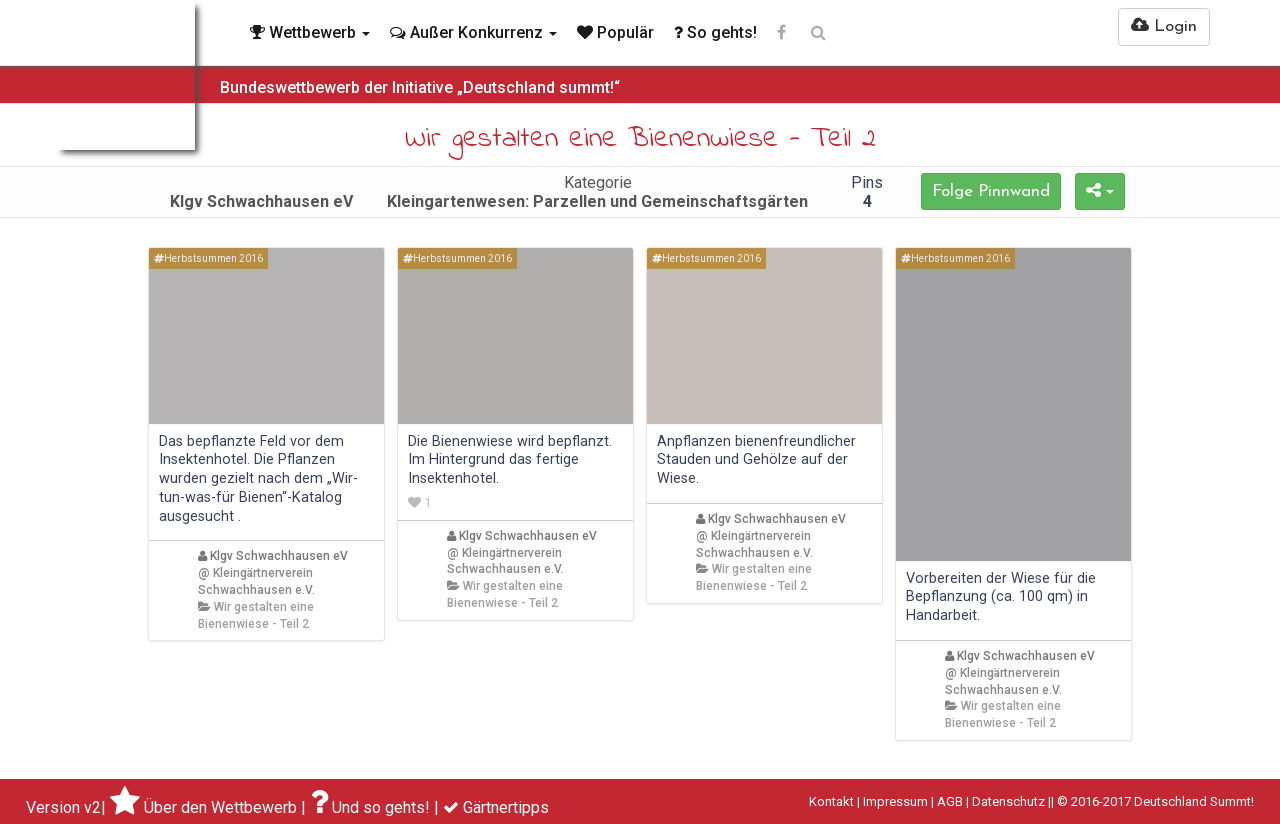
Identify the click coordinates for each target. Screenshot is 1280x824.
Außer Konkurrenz (473, 32)
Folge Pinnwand (991, 191)
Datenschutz (1008, 801)
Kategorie (597, 192)
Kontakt (831, 801)
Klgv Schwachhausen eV (273, 556)
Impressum (895, 801)
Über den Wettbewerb (220, 807)
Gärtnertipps (506, 807)
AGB (950, 801)
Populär (615, 32)
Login (1164, 26)
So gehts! (715, 32)
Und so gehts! (381, 807)
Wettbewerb (310, 32)
